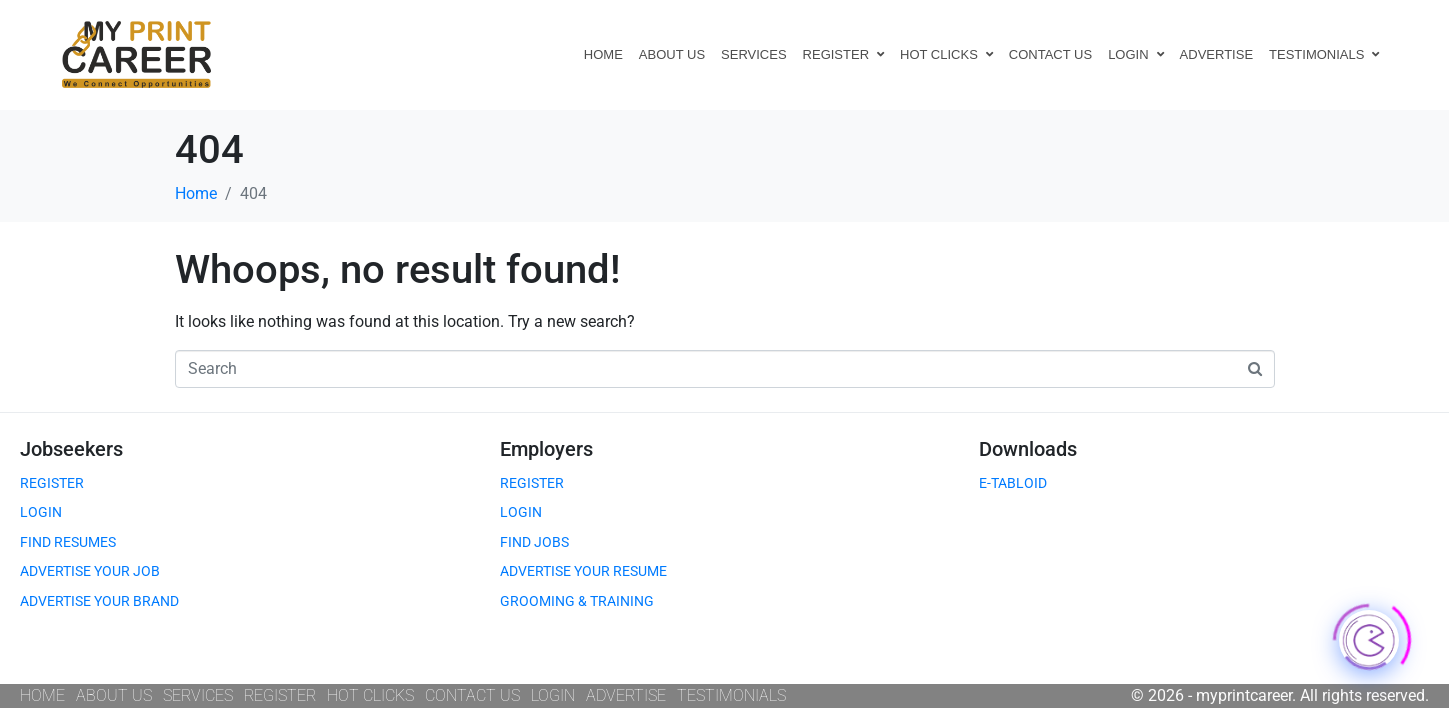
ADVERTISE (1216, 54)
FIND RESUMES (68, 542)
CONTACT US (1050, 54)
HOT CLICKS (946, 54)
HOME (603, 54)
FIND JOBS (534, 542)
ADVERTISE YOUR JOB (90, 571)
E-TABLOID (1013, 483)
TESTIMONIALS (1324, 54)
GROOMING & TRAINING (577, 601)
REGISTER (843, 54)
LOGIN (1135, 54)
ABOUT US (672, 54)
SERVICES (754, 54)
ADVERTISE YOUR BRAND (99, 601)
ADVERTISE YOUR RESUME (583, 571)
